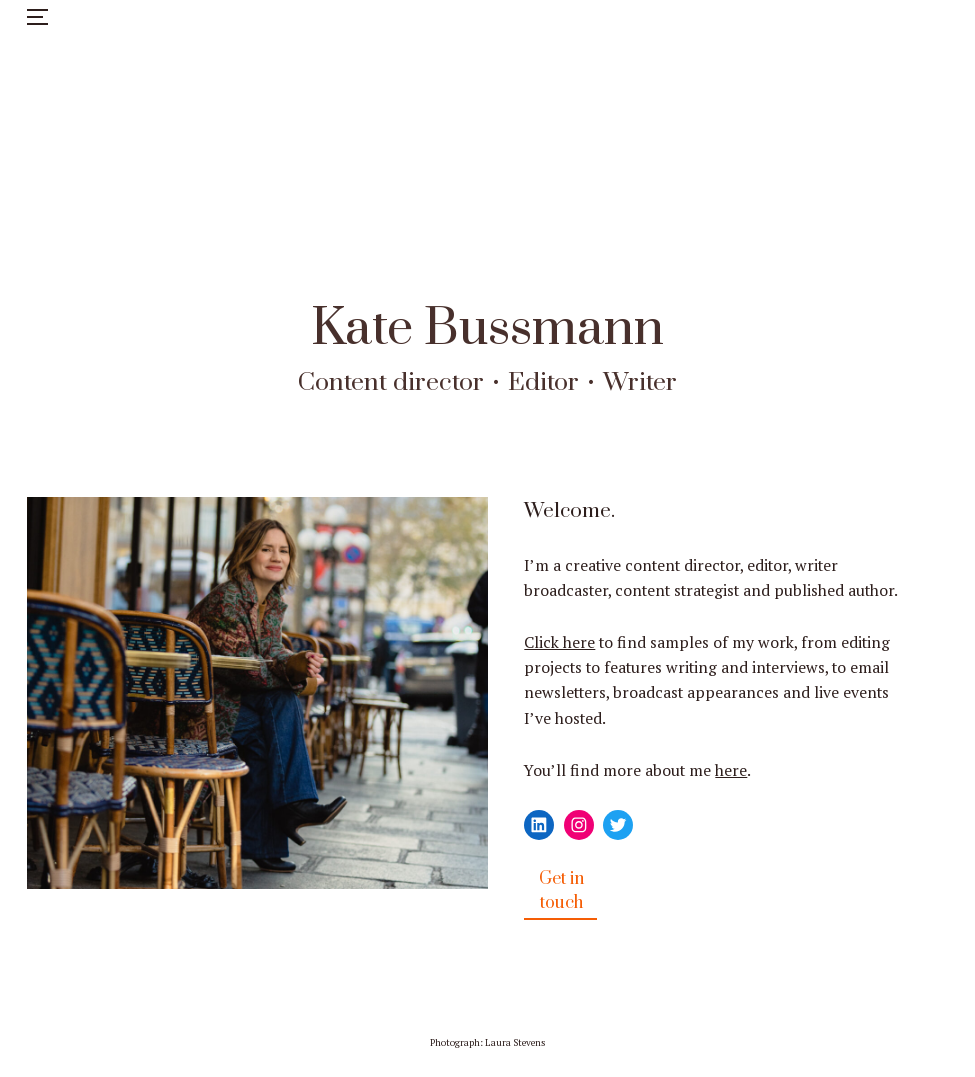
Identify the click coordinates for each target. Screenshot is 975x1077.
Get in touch (561, 891)
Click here (559, 642)
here (731, 770)
